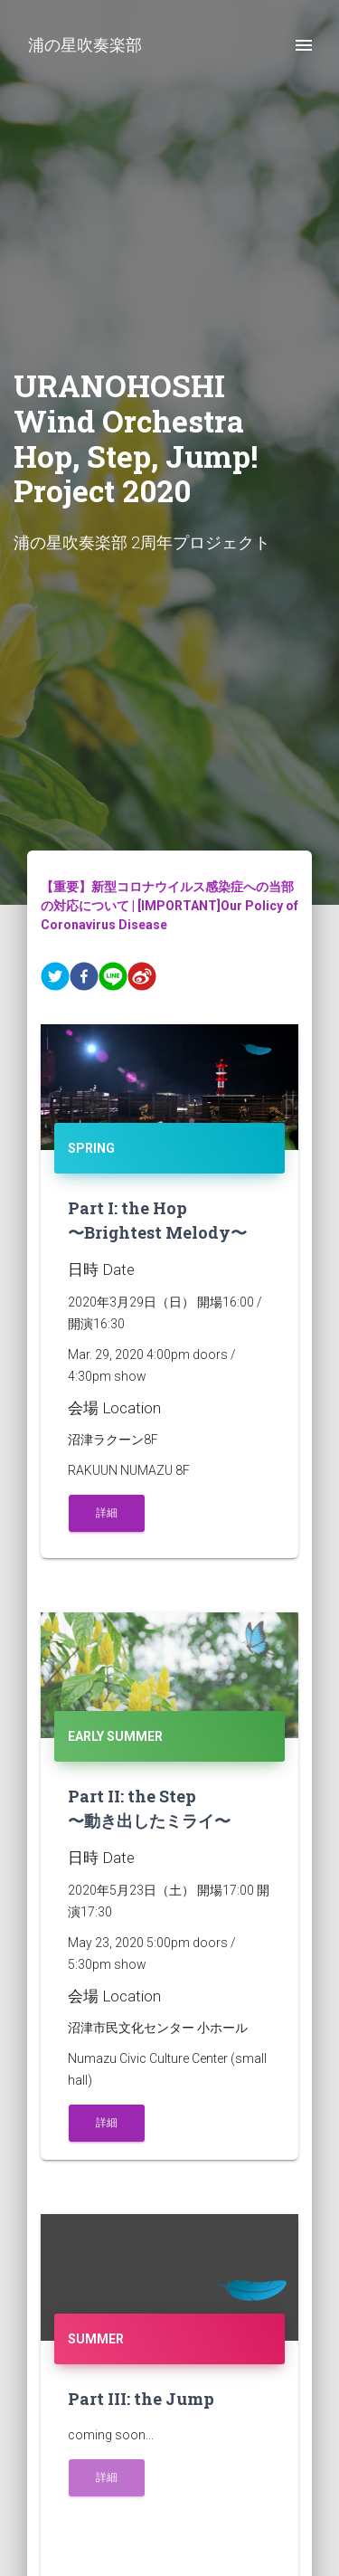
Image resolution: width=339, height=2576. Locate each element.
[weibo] (141, 979)
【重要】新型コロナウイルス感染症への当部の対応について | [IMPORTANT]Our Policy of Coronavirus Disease (169, 905)
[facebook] (84, 979)
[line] (113, 979)
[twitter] (55, 979)
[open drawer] (303, 45)
